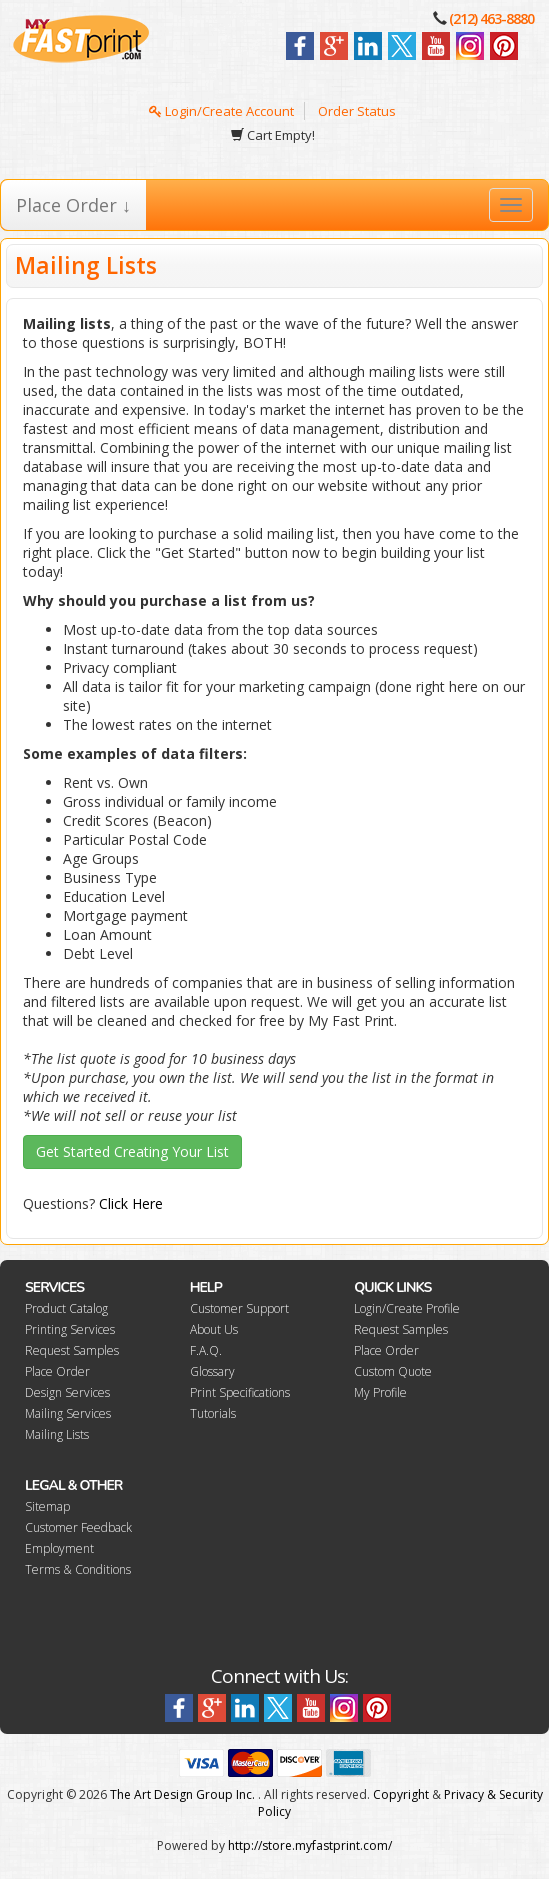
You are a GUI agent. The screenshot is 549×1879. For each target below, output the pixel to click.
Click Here (131, 1203)
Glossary (212, 1371)
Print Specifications (240, 1392)
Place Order (57, 1371)
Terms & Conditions (78, 1569)
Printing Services (70, 1329)
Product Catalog (66, 1308)
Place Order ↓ (73, 205)
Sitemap (47, 1506)
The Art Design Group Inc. (182, 1794)
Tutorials (213, 1413)
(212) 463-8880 (491, 18)
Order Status (357, 111)
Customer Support (239, 1308)
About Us (214, 1329)
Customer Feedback (78, 1527)
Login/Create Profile (407, 1308)
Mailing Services (68, 1413)
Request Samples (72, 1350)
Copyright (401, 1794)
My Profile (380, 1392)
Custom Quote (393, 1371)
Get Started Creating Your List (132, 1151)
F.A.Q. (206, 1350)
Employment (59, 1548)
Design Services (67, 1392)
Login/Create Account (221, 111)
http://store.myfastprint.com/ (310, 1845)
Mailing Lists (57, 1434)
